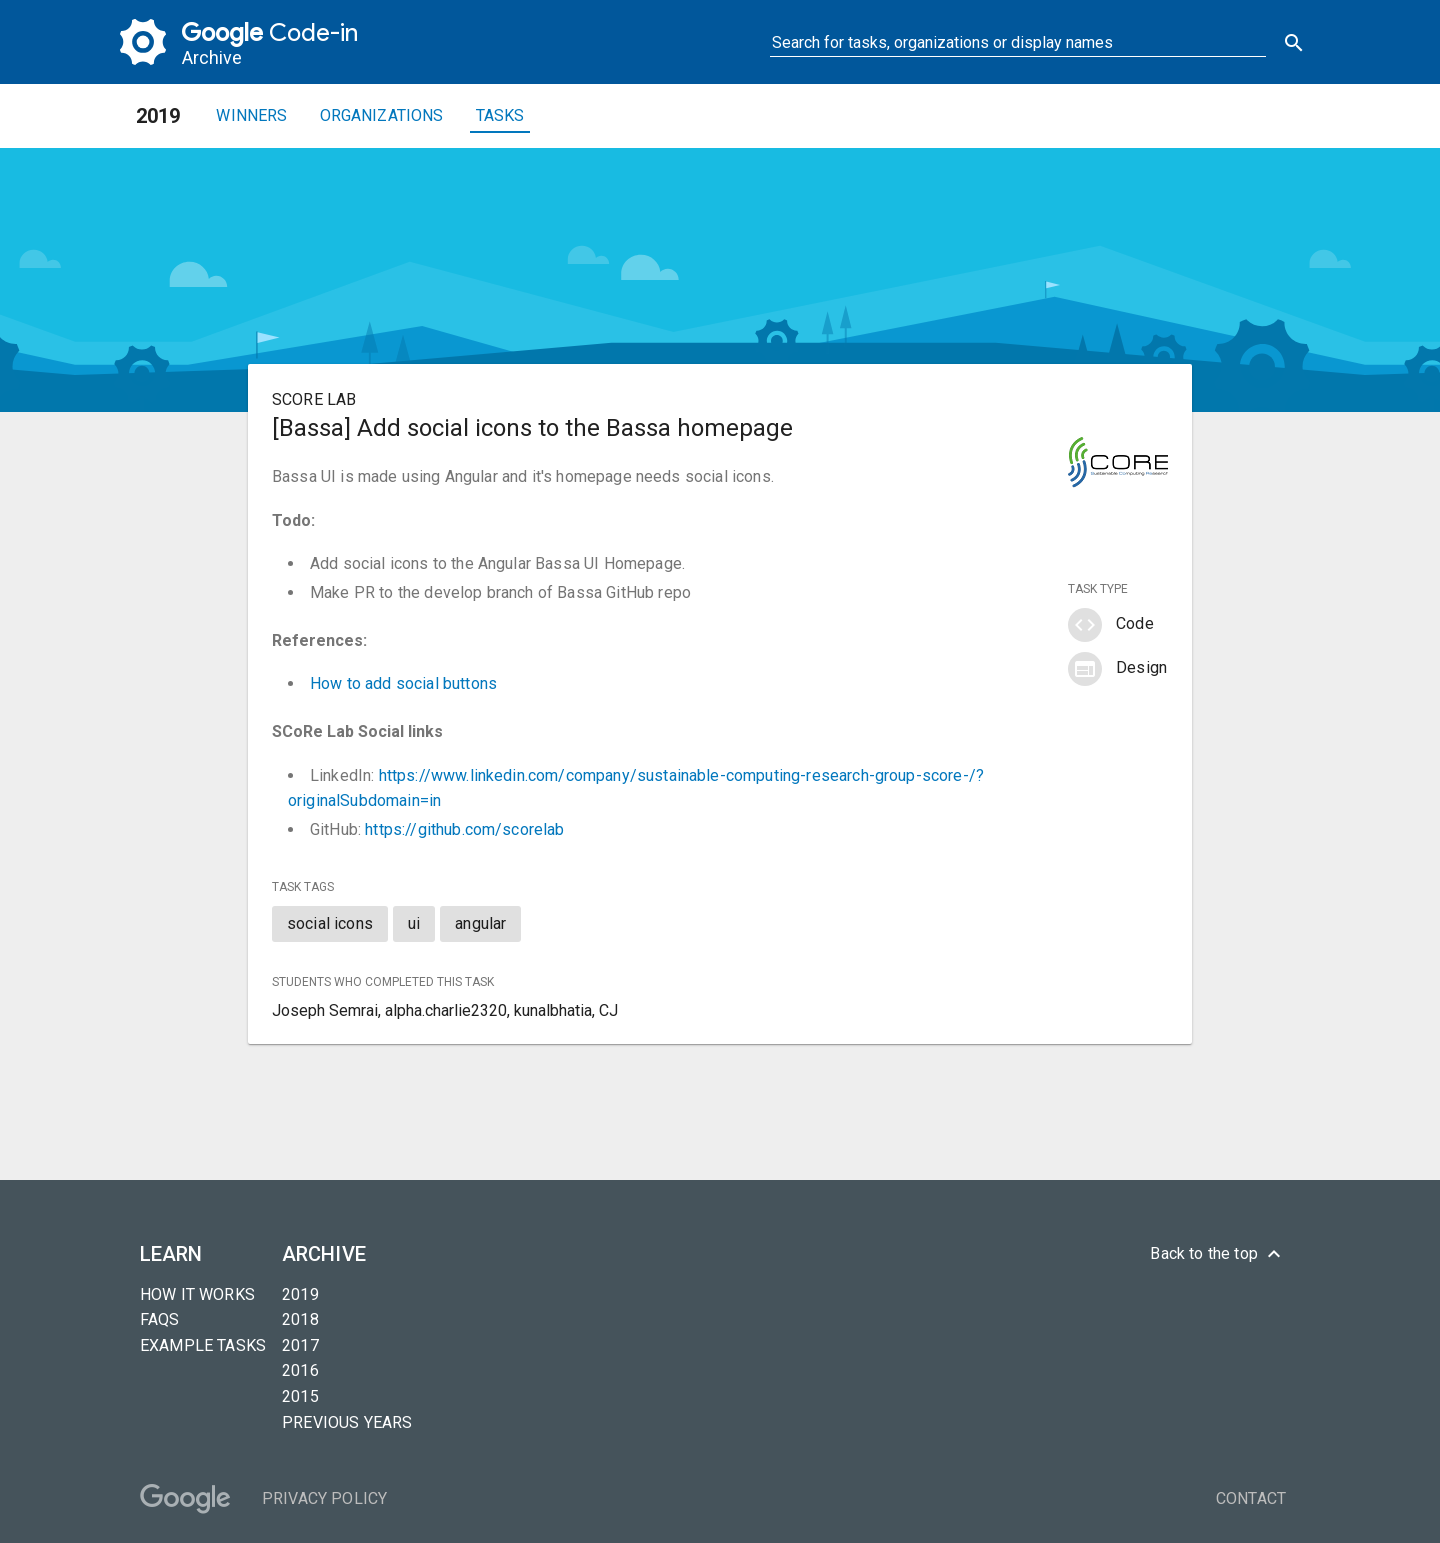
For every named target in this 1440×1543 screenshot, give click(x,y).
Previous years (347, 1422)
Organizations (382, 115)
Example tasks (203, 1345)
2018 (300, 1319)
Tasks (500, 115)
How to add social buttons (403, 683)
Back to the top (1218, 1254)
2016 (300, 1370)
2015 (300, 1396)
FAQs (160, 1319)
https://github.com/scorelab (464, 829)
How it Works (197, 1294)
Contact (1251, 1498)
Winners (251, 115)
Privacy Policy (324, 1498)
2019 (300, 1294)
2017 (300, 1345)
